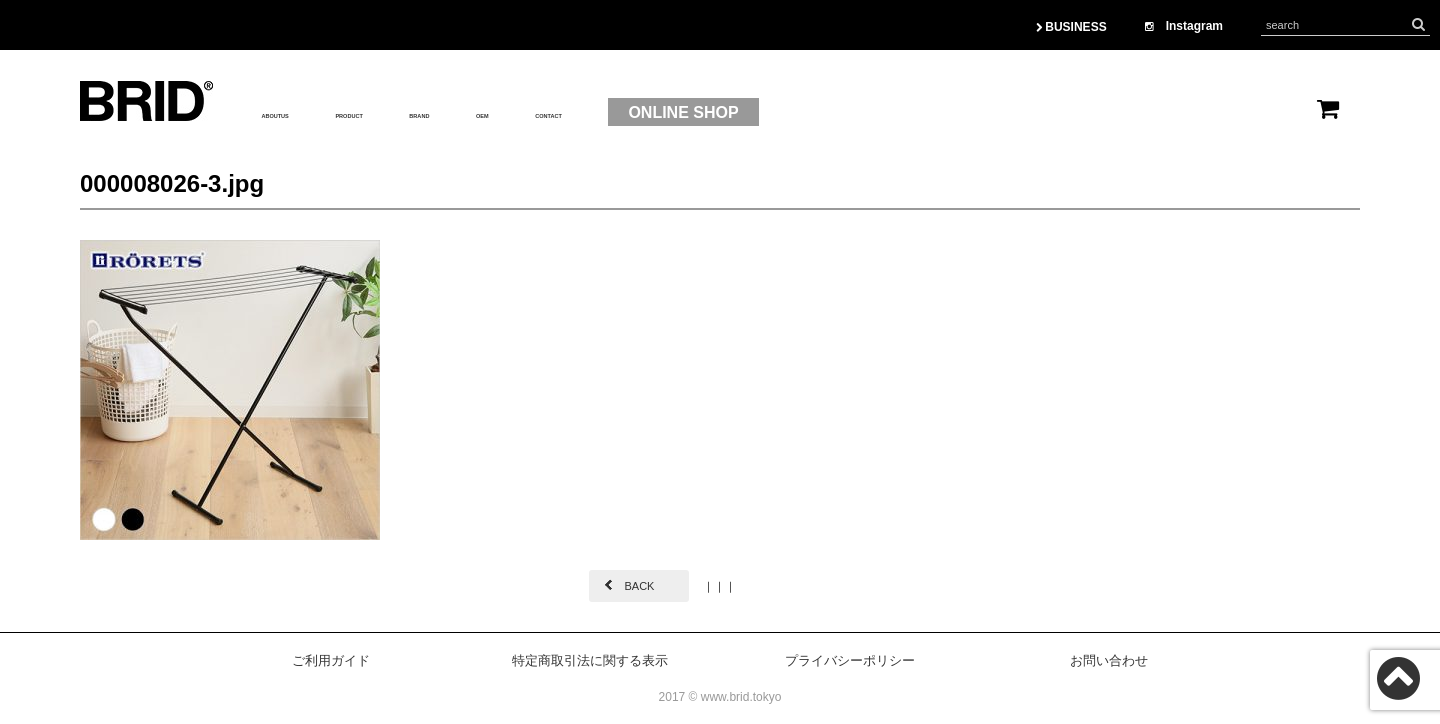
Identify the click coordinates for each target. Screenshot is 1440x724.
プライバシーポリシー (850, 660)
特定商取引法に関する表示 (590, 660)
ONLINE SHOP (876, 112)
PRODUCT (421, 113)
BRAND (533, 113)
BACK (639, 586)
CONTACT (720, 113)
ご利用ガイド (331, 660)
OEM (621, 113)
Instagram (1184, 26)
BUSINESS (1071, 27)
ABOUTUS (300, 113)
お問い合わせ (1109, 660)
